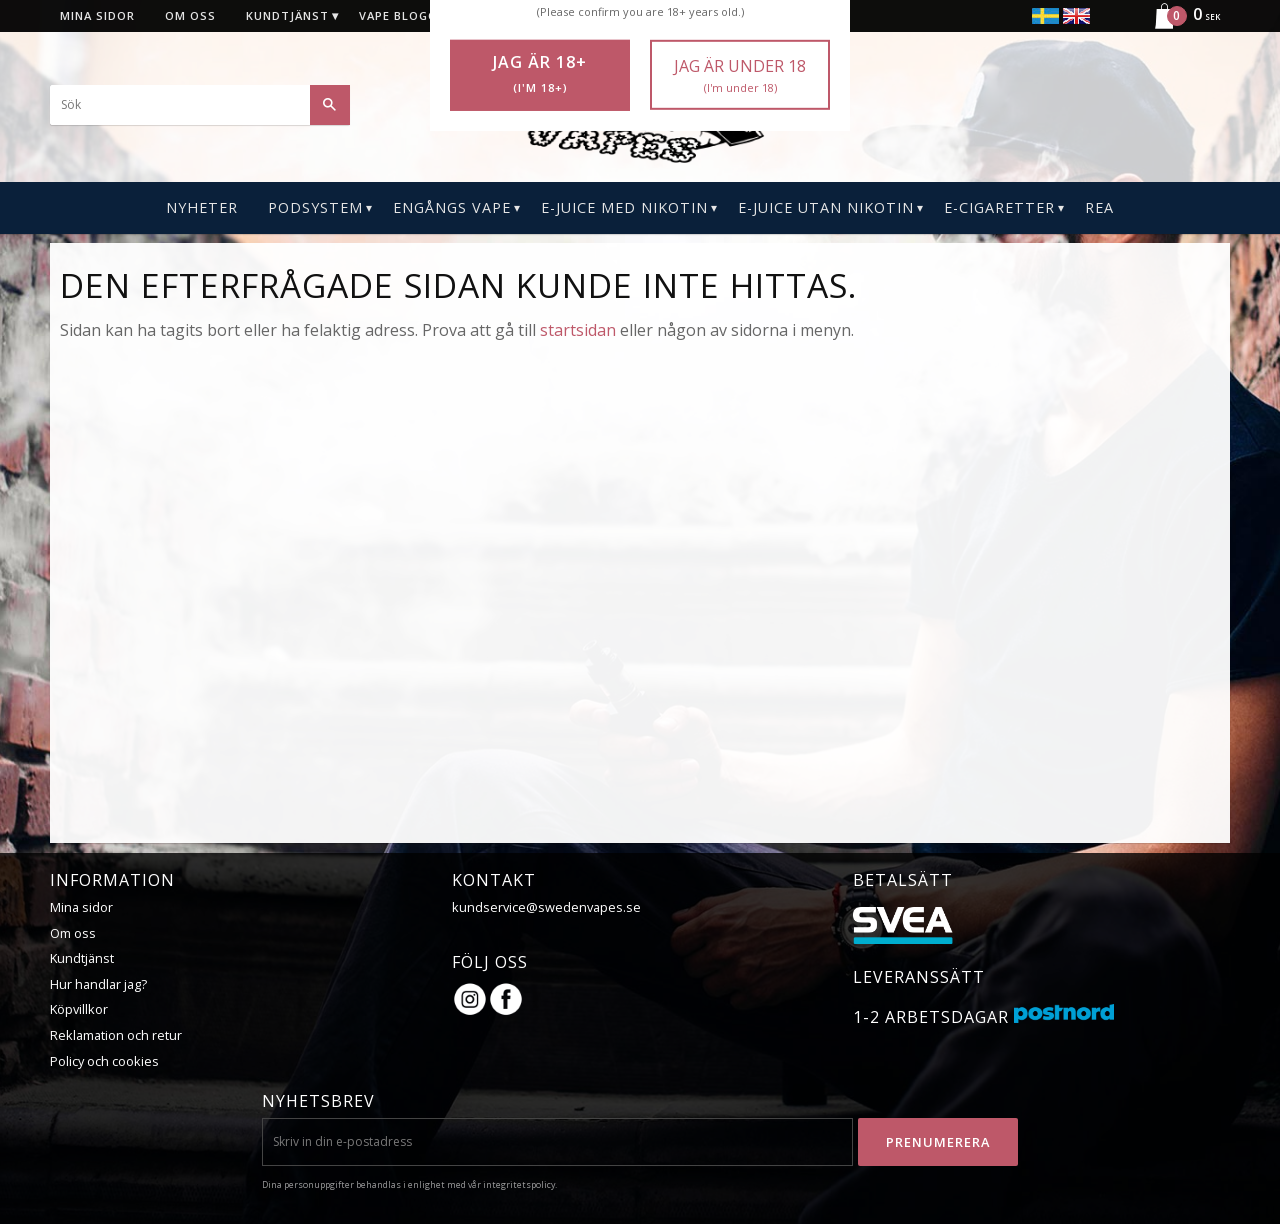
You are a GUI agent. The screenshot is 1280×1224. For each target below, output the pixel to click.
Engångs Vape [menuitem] (452, 207)
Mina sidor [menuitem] (97, 15)
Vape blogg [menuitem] (398, 15)
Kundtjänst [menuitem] (287, 15)
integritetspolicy (519, 1184)
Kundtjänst (82, 958)
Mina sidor (81, 907)
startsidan (578, 330)
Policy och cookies (104, 1061)
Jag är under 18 (740, 75)
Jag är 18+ (540, 74)
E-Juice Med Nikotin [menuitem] (624, 207)
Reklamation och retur (116, 1035)
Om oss (73, 933)
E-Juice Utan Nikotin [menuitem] (826, 207)
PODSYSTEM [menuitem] (315, 207)
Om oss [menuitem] (190, 15)
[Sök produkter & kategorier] (200, 105)
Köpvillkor (79, 1009)
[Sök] (330, 105)
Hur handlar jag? (98, 984)
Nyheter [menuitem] (202, 207)
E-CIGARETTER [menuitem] (999, 207)
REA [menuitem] (1099, 207)
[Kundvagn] (1179, 26)
